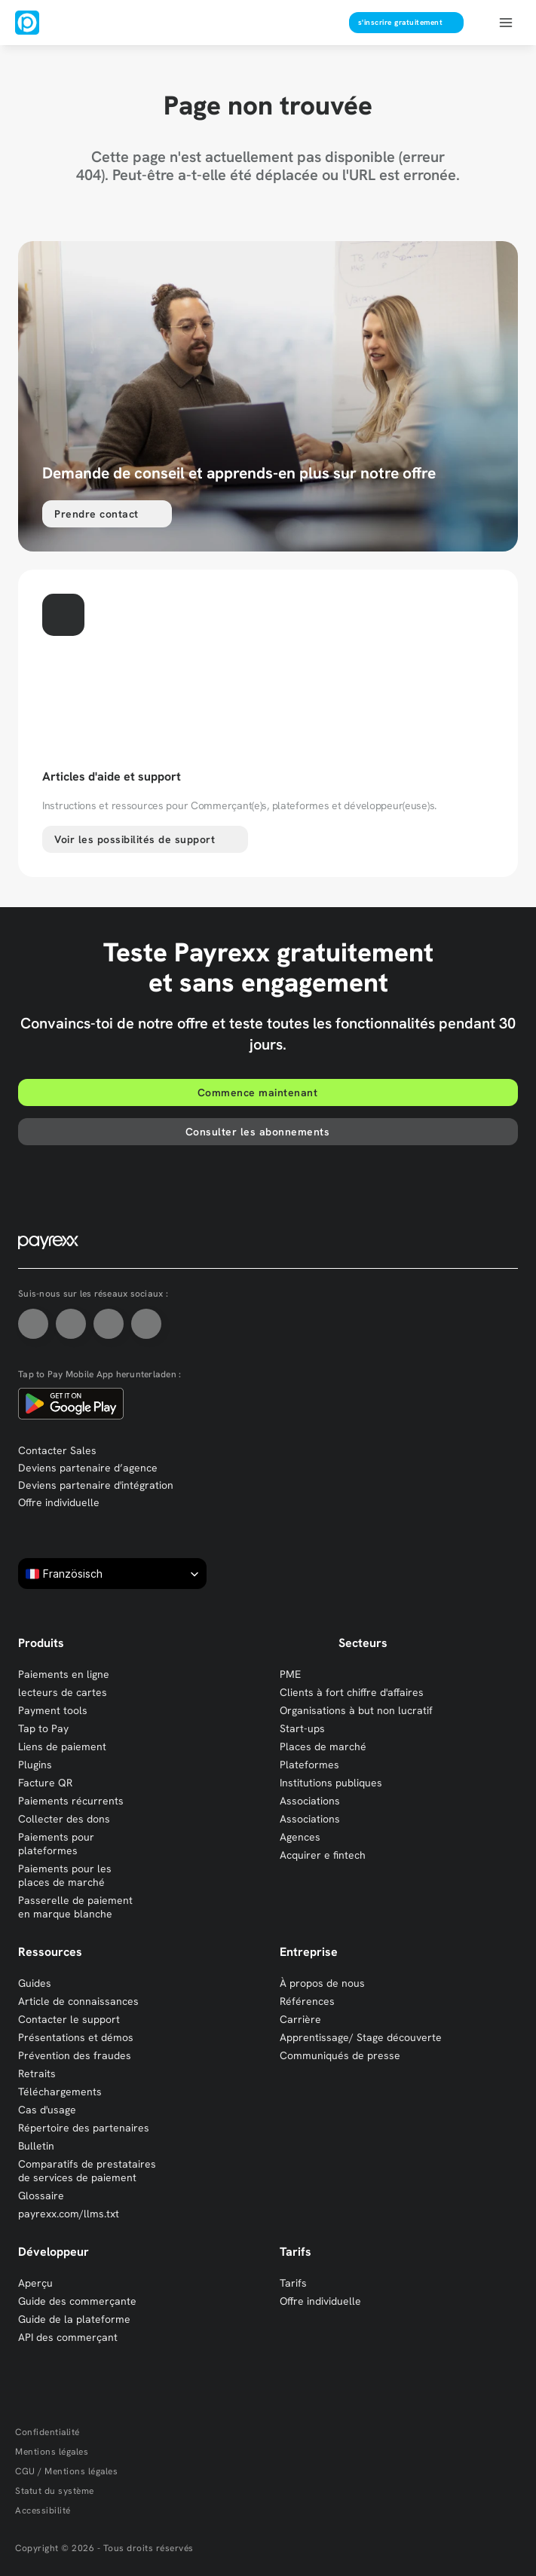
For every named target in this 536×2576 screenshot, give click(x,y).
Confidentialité (47, 2432)
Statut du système (54, 2491)
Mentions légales (51, 2452)
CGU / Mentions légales (66, 2471)
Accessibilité (43, 2510)
